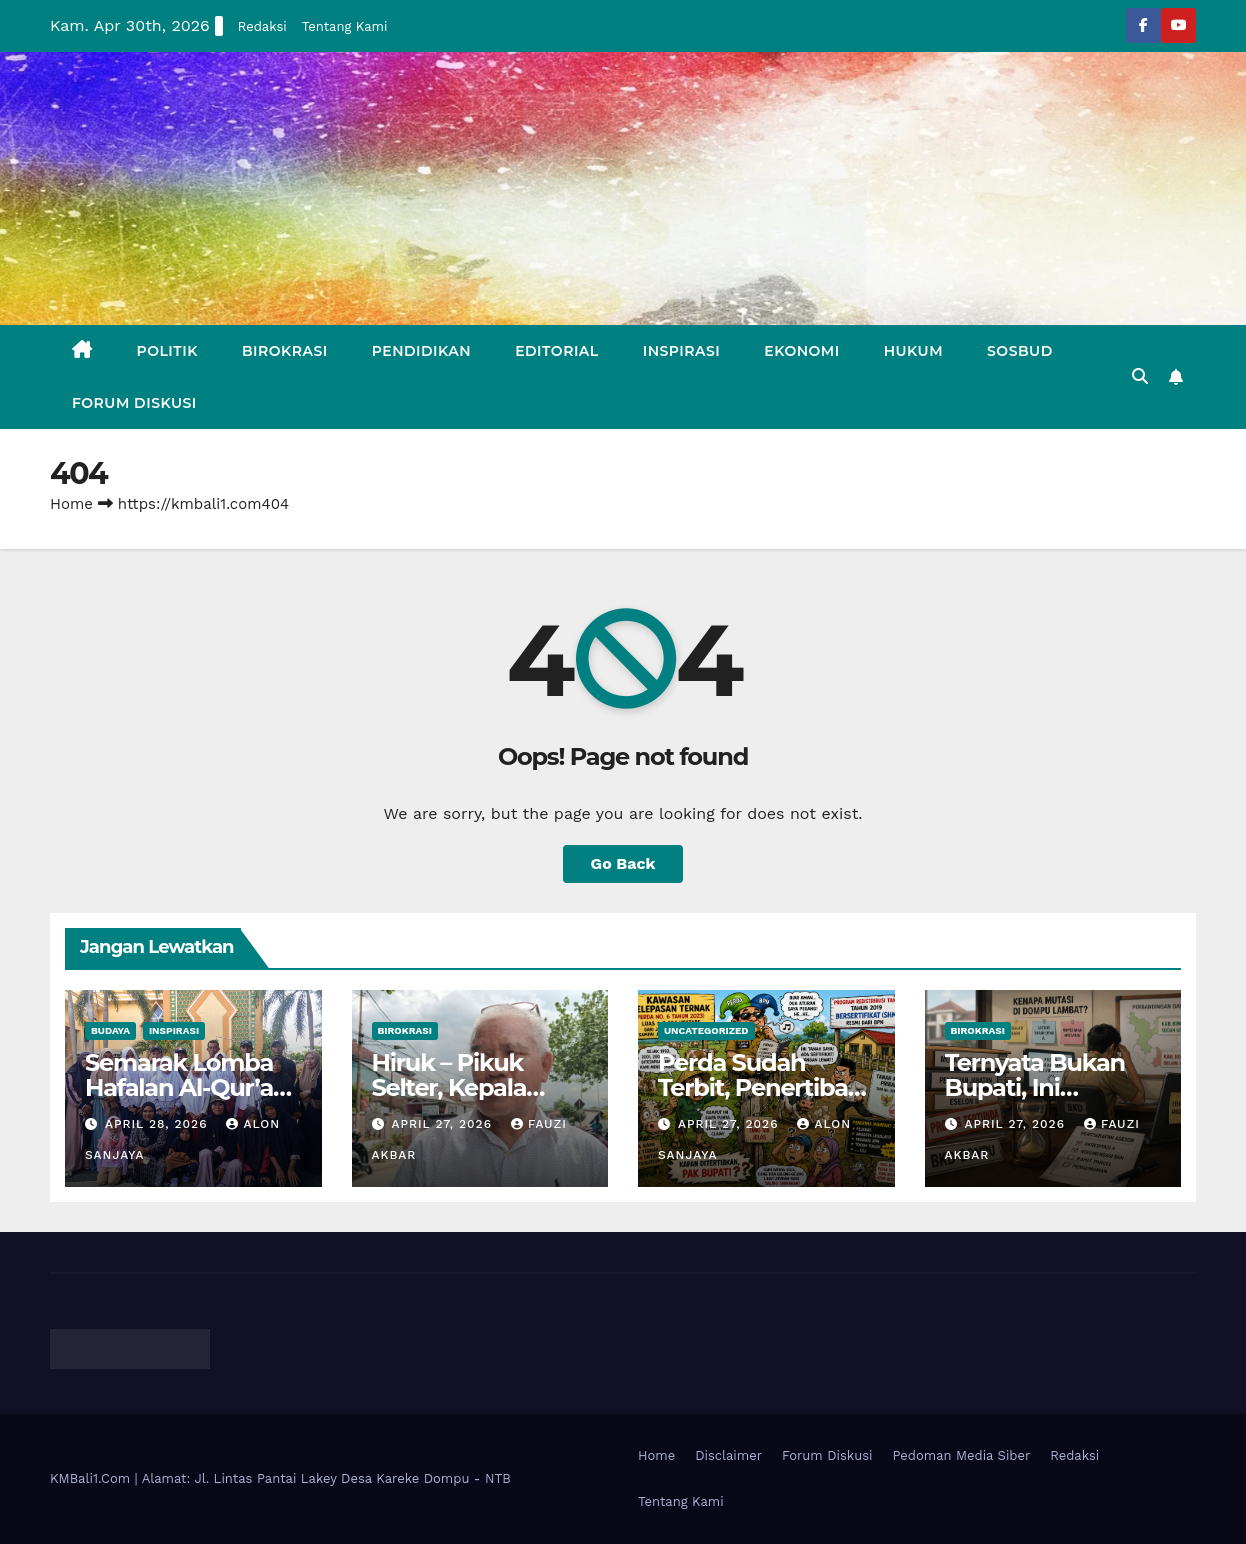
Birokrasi (285, 351)
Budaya (110, 1030)
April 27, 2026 (444, 1124)
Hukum (913, 351)
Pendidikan (421, 351)
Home (71, 504)
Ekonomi (801, 351)
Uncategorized (706, 1030)
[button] (1140, 376)
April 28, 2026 (159, 1124)
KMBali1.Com (92, 1478)
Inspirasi (682, 351)
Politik (167, 351)
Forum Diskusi (134, 403)
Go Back (623, 863)
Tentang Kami (345, 26)
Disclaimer (728, 1455)
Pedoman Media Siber (962, 1455)
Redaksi (262, 26)
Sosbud (1020, 351)
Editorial (557, 351)
